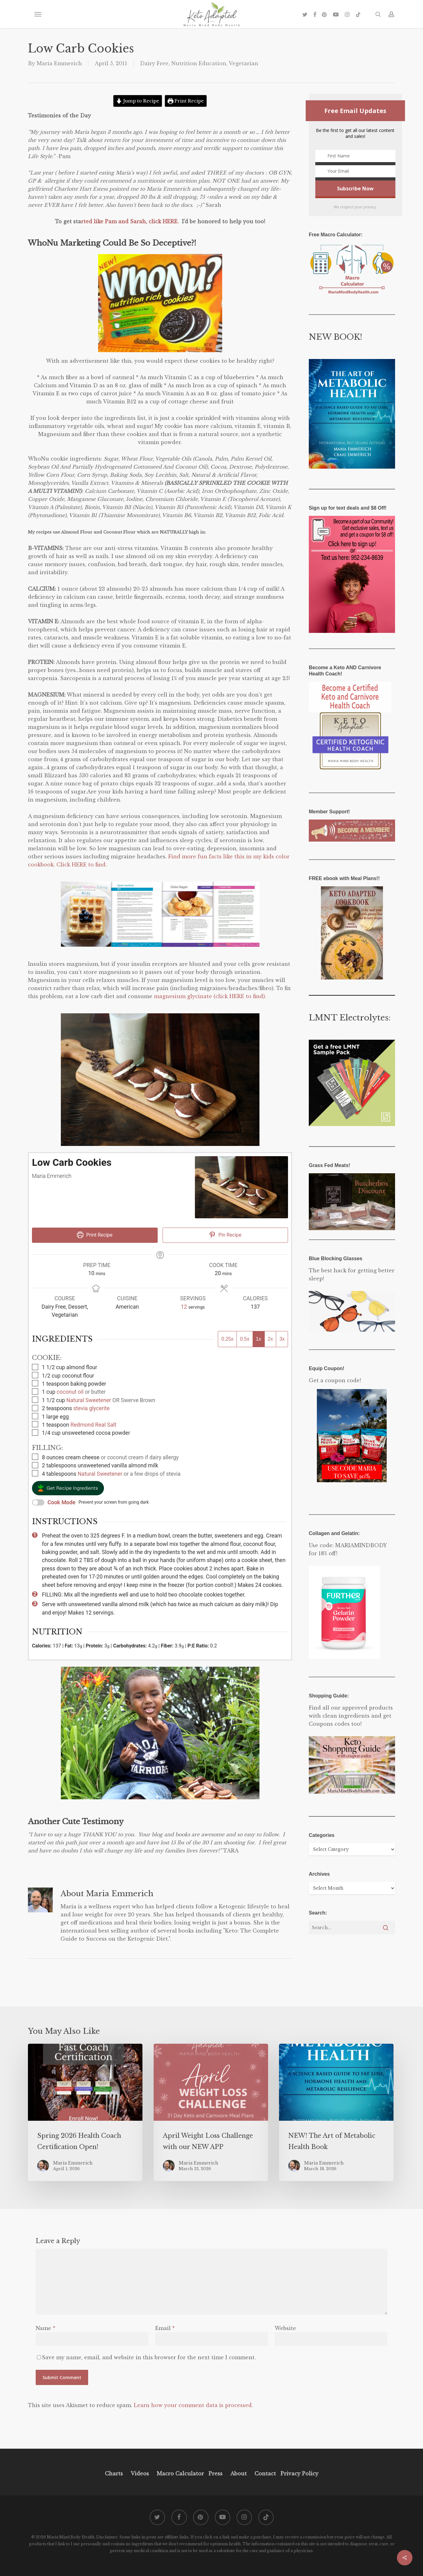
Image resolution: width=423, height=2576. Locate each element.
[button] (37, 14)
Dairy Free (154, 63)
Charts (114, 2473)
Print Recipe (186, 101)
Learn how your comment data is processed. (193, 2405)
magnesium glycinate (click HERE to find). (210, 996)
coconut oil (69, 1392)
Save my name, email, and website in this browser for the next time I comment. (149, 2357)
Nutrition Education (198, 63)
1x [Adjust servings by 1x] (258, 1339)
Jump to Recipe (137, 101)
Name (45, 2328)
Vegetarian (243, 63)
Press (216, 2473)
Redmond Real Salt (93, 1425)
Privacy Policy (298, 2473)
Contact (265, 2473)
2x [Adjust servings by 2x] (270, 1339)
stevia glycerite (91, 1408)
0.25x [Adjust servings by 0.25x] (227, 1339)
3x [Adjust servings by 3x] (282, 1339)
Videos (140, 2473)
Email (165, 2328)
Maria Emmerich (59, 63)
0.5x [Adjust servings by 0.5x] (244, 1339)
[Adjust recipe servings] (184, 1307)
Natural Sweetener (88, 1400)
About (238, 2473)
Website (285, 2328)
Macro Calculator (180, 2473)
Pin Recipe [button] (225, 1235)
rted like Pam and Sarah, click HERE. (130, 221)
